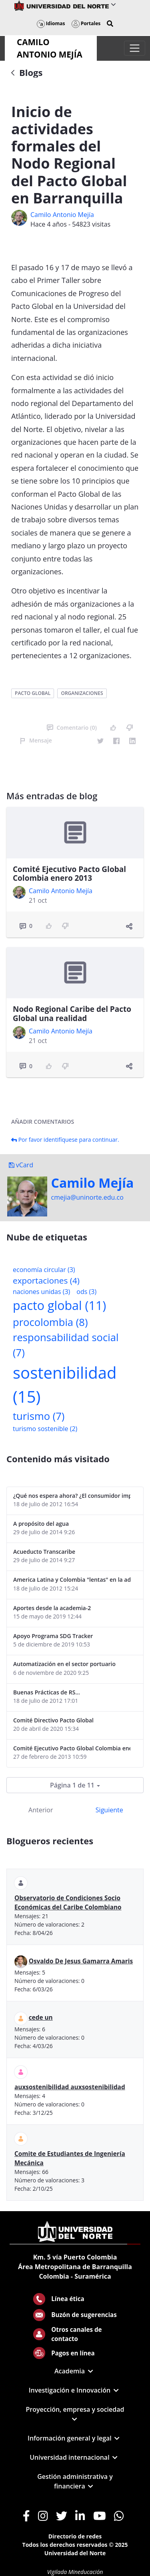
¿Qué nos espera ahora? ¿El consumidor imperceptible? (71, 1495)
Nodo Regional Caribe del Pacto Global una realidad (72, 1013)
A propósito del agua (41, 1523)
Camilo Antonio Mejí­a (62, 214)
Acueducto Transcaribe (44, 1551)
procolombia (50, 1322)
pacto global (32, 693)
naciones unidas (41, 1291)
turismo (38, 1416)
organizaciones (82, 693)
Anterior (40, 1810)
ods (86, 1291)
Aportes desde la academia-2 (52, 1608)
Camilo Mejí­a (92, 1183)
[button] (110, 23)
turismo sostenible (45, 1428)
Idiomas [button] (51, 23)
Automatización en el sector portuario (64, 1664)
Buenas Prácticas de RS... (46, 1692)
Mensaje (36, 740)
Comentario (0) (71, 727)
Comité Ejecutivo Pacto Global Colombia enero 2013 (69, 874)
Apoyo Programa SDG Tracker (53, 1636)
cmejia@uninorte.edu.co (87, 1197)
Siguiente (109, 1810)
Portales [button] (86, 23)
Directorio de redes (75, 2536)
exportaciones (46, 1280)
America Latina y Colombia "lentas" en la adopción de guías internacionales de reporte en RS (71, 1579)
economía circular (44, 1269)
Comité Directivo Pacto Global (53, 1720)
